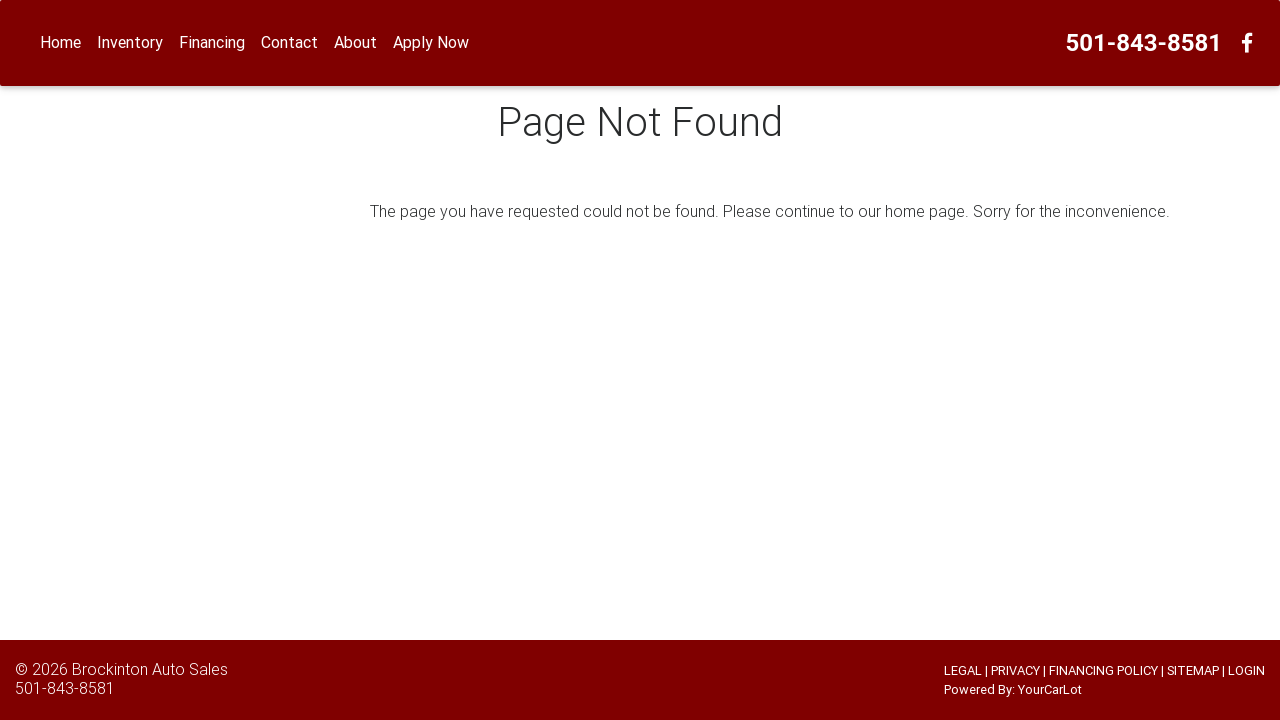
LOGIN (1246, 670)
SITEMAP (1193, 670)
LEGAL (963, 670)
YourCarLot (1050, 689)
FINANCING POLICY (1103, 670)
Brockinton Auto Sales (150, 669)
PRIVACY (1015, 670)
